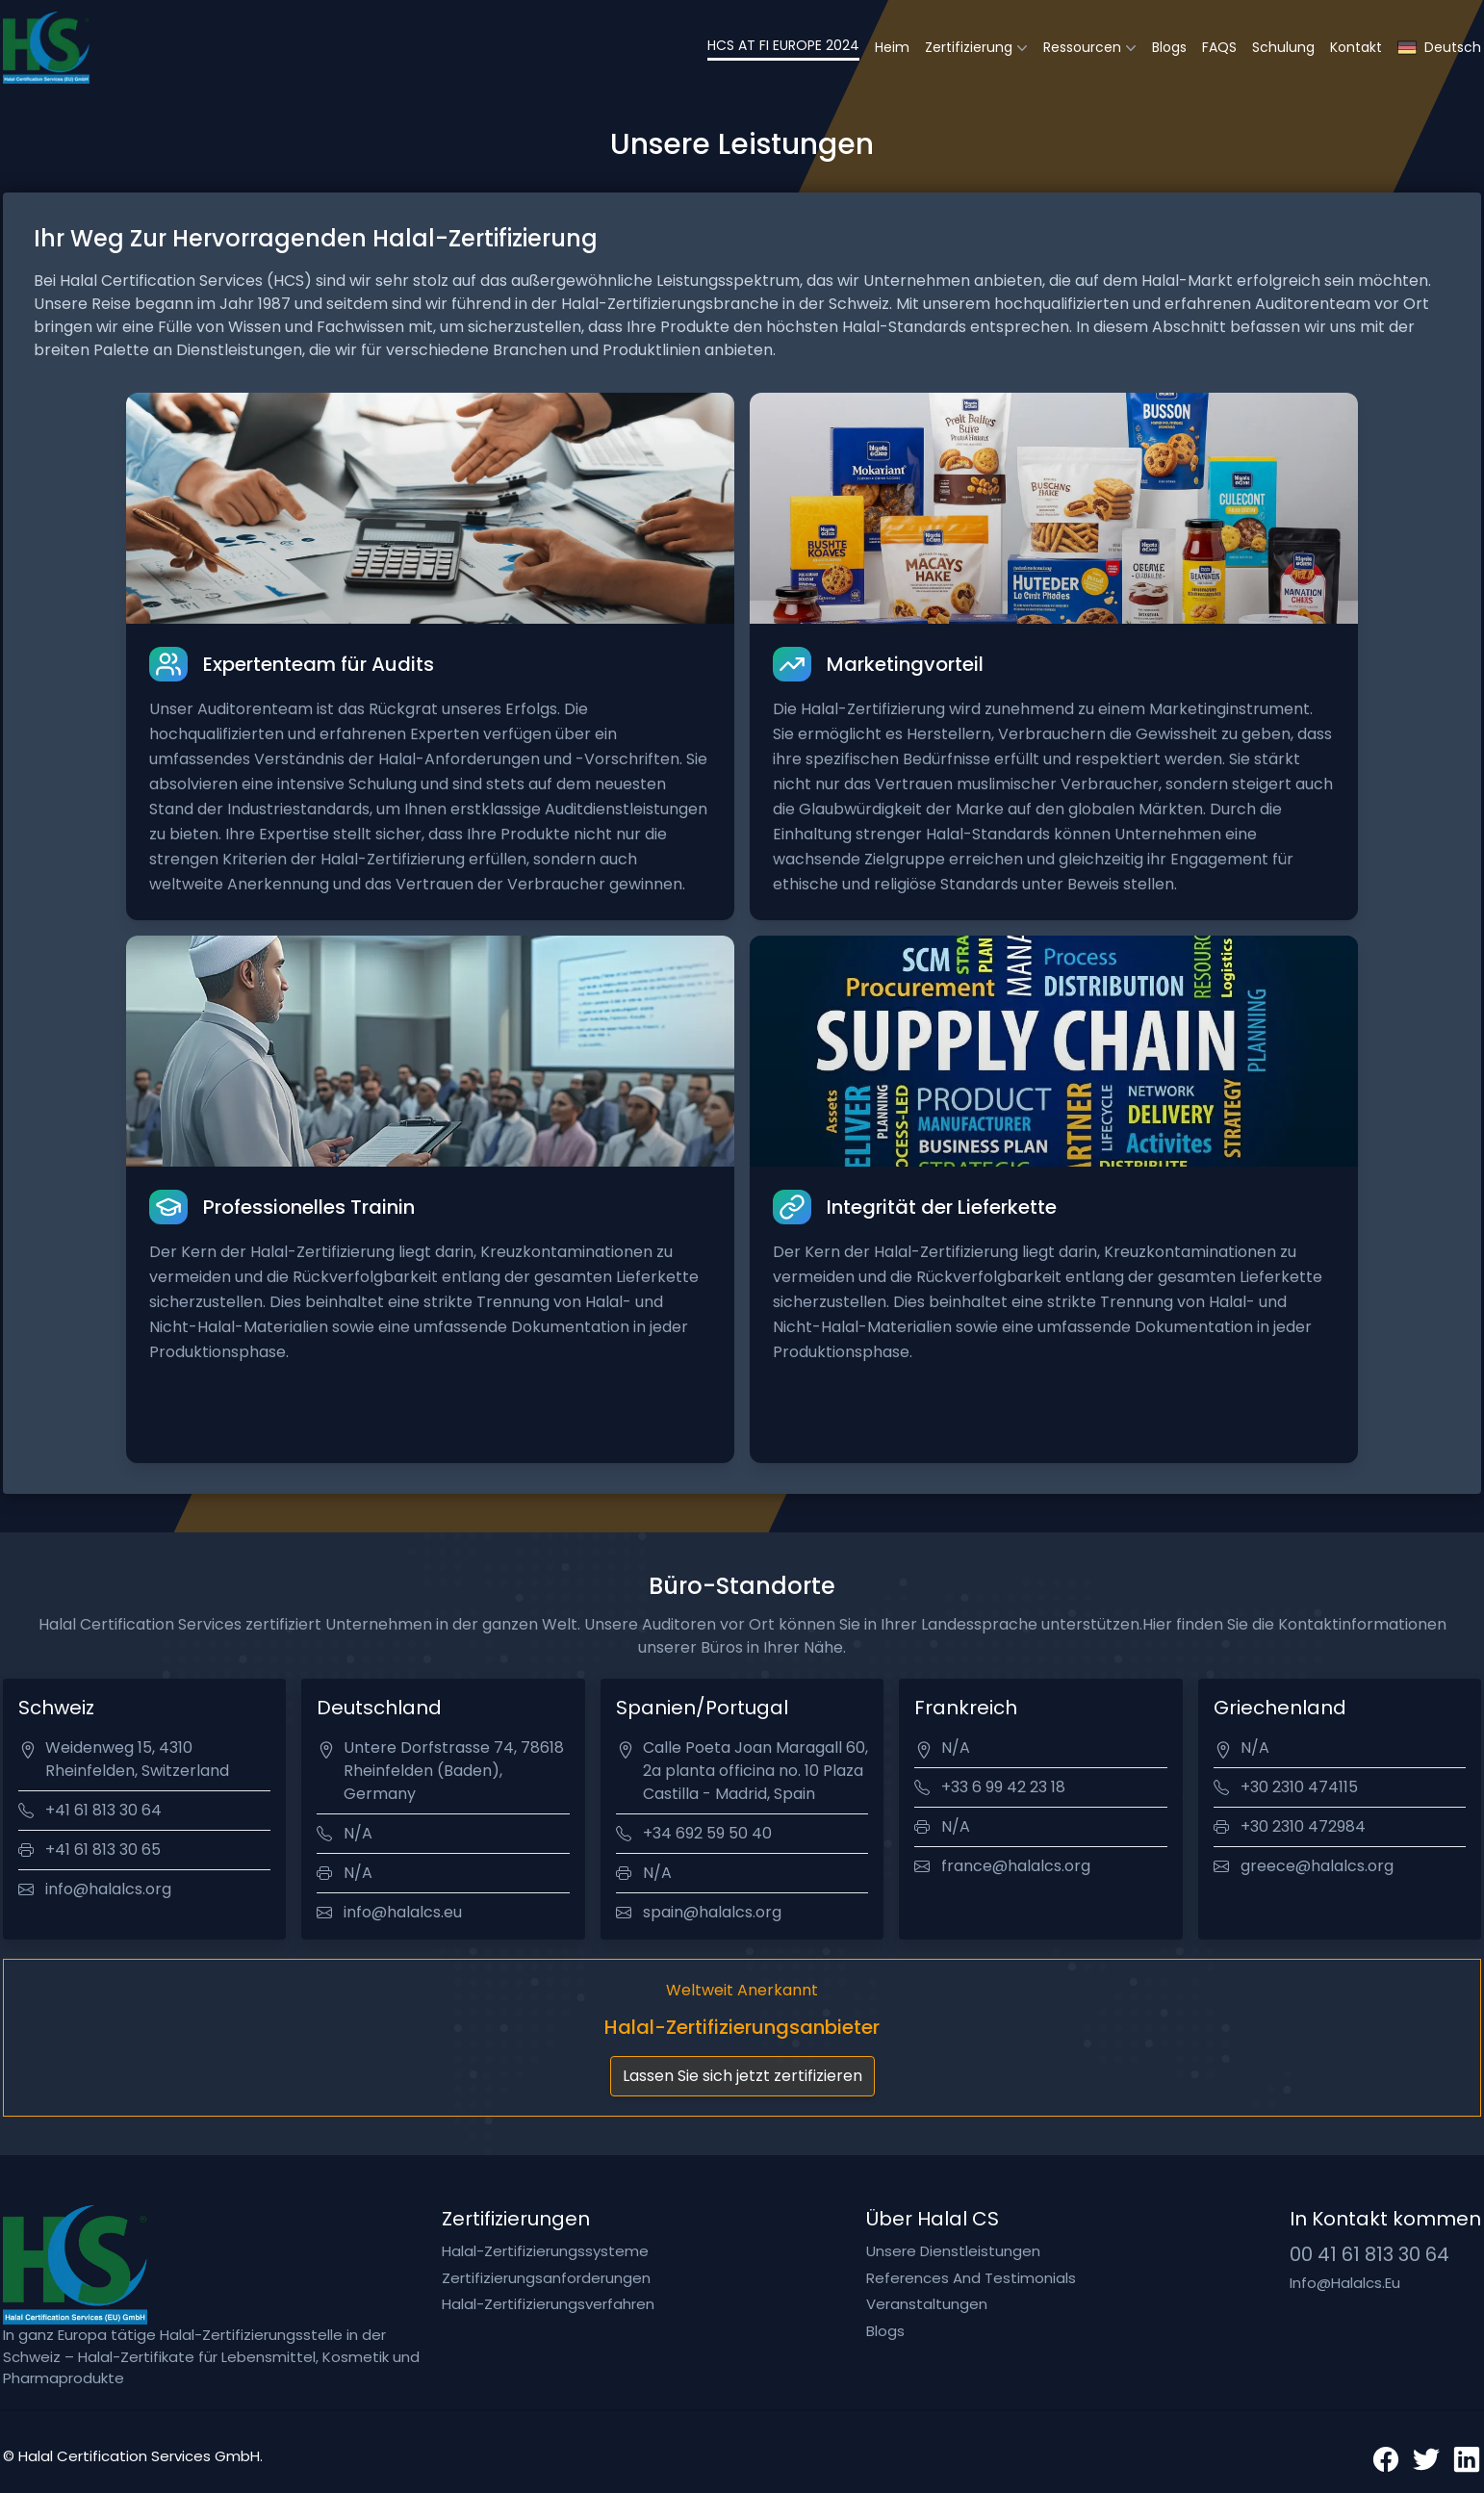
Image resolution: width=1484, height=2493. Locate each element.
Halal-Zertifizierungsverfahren (548, 2304)
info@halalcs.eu (403, 1912)
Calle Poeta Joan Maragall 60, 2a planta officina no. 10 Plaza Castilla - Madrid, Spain (755, 1770)
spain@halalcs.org (712, 1912)
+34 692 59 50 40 (707, 1833)
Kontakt (1356, 47)
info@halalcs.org (108, 1889)
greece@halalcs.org (1317, 1866)
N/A (358, 1833)
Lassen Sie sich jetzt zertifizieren (742, 2076)
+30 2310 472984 (1303, 1826)
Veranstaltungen (926, 2304)
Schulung (1283, 47)
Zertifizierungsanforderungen (546, 2278)
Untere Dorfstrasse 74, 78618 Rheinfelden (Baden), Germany (454, 1770)
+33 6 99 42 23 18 (1003, 1787)
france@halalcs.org (1015, 1866)
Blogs (1169, 47)
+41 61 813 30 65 (103, 1849)
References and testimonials (971, 2278)
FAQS (1219, 47)
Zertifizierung (968, 47)
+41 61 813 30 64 (103, 1810)
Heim (892, 47)
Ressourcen (1082, 47)
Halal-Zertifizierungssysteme (545, 2251)
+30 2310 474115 (1299, 1787)
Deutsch (1439, 48)
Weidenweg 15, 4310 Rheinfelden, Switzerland (137, 1759)
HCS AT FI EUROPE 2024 (783, 45)
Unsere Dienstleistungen (953, 2251)
